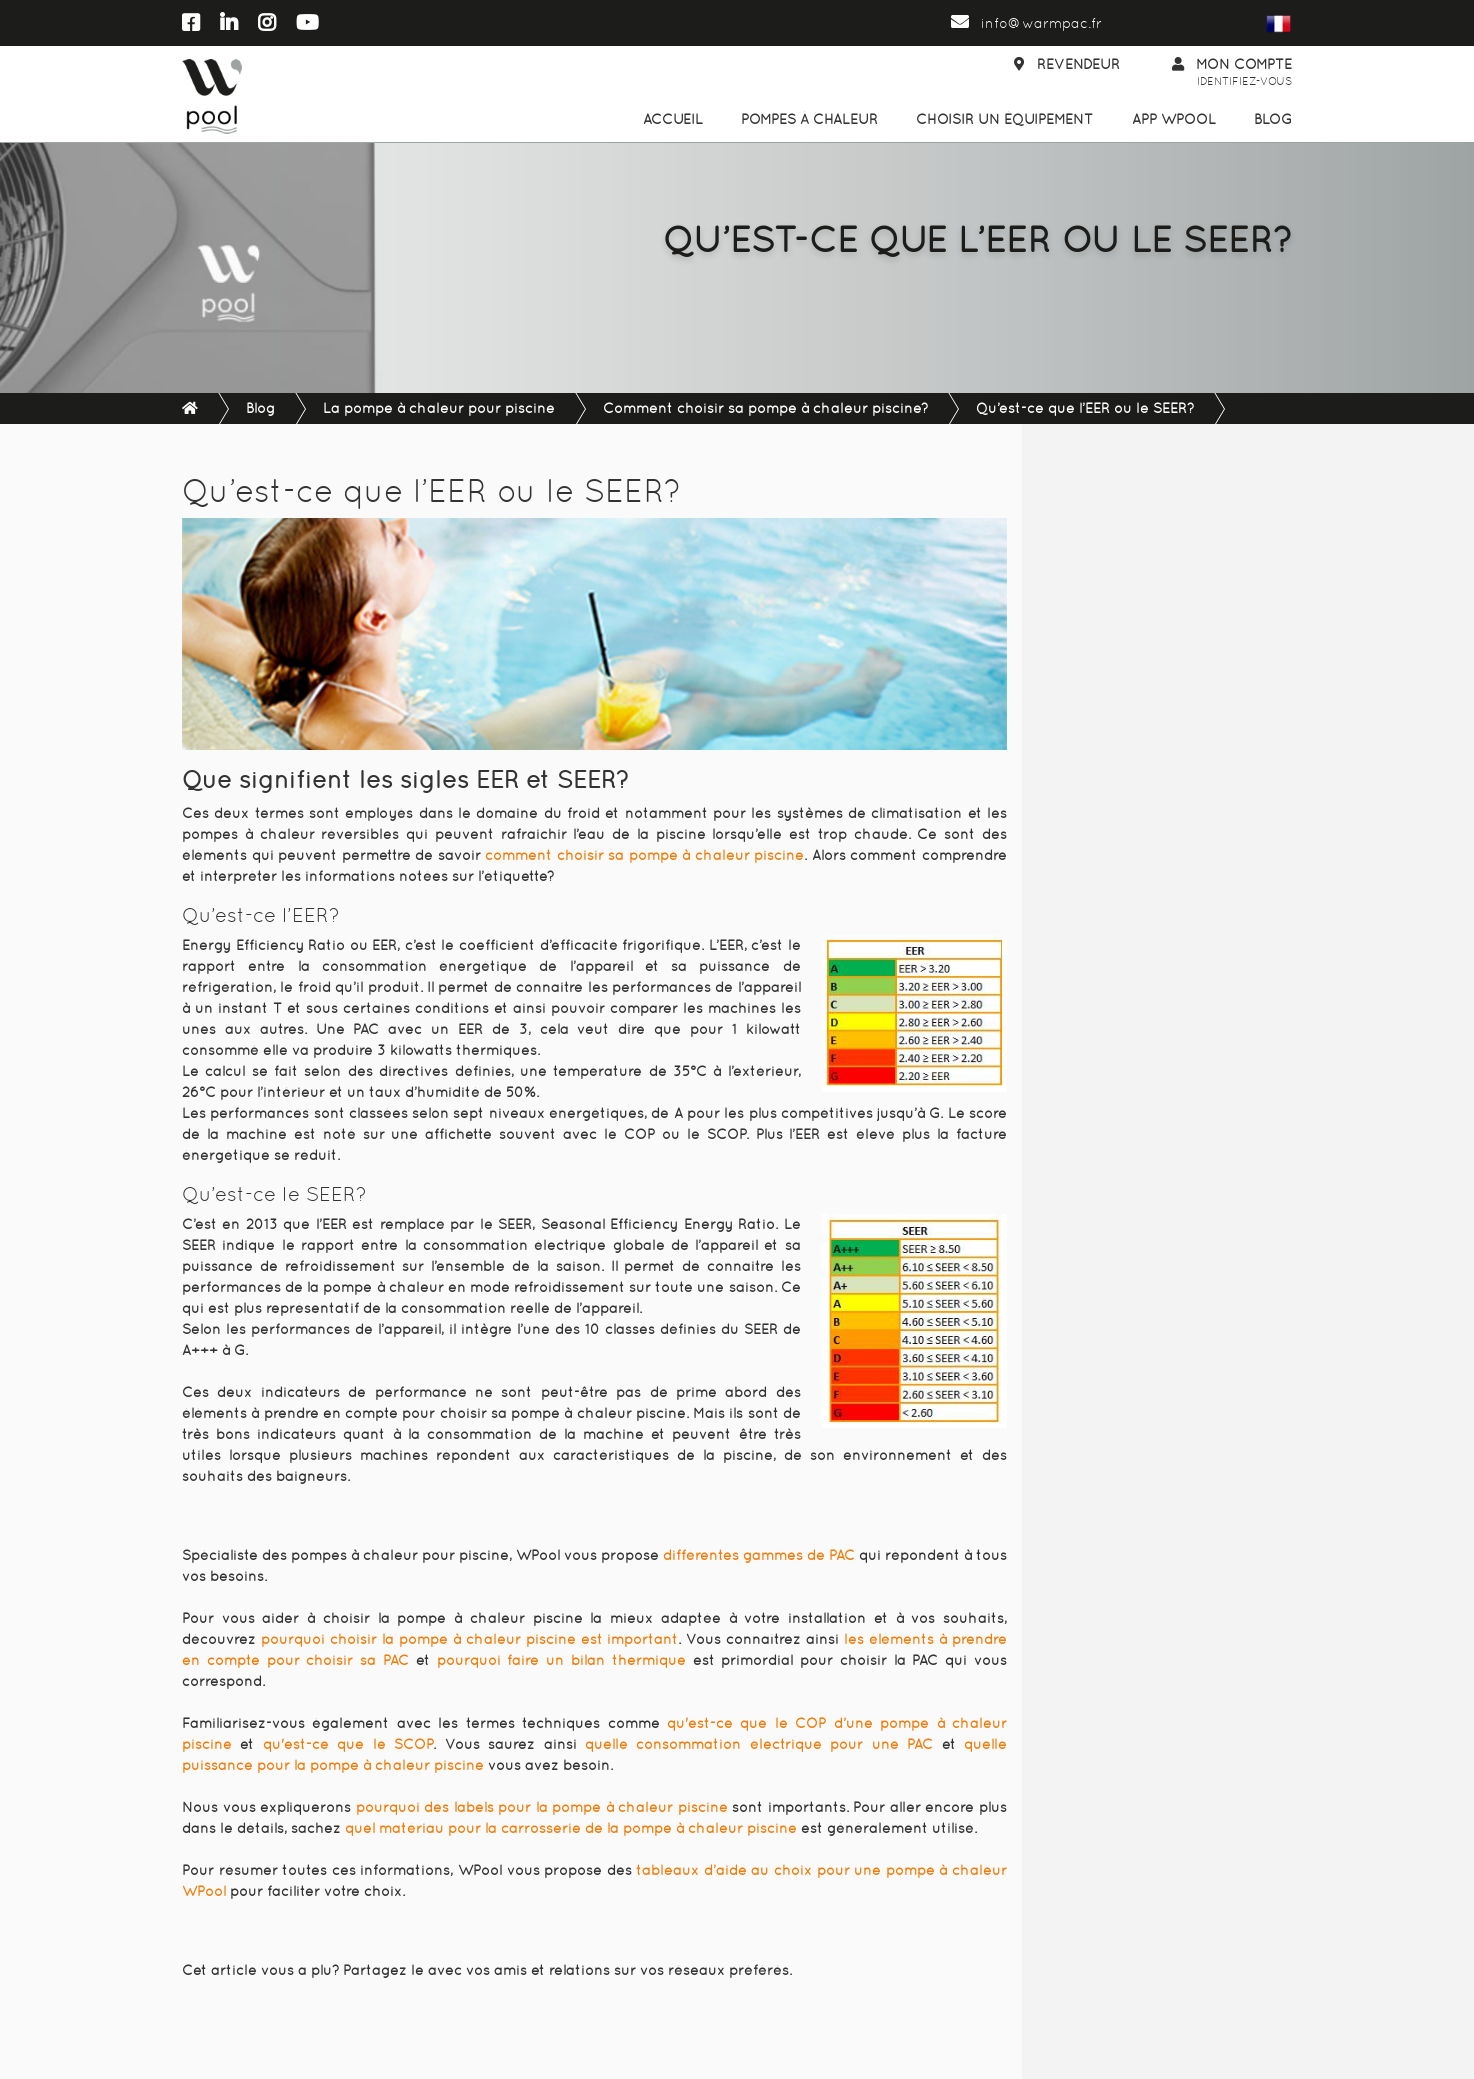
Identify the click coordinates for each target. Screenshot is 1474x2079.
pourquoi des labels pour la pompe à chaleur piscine (542, 1807)
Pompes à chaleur (809, 119)
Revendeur (1067, 64)
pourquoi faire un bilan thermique (561, 1660)
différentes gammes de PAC (759, 1555)
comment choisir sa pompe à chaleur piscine (644, 855)
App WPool (1174, 119)
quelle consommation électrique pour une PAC (759, 1744)
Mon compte (1232, 73)
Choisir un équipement (1004, 119)
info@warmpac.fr (1026, 23)
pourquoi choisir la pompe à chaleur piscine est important (470, 1639)
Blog (1273, 119)
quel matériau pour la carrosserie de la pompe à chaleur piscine (571, 1828)
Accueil (673, 119)
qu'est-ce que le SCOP (348, 1744)
